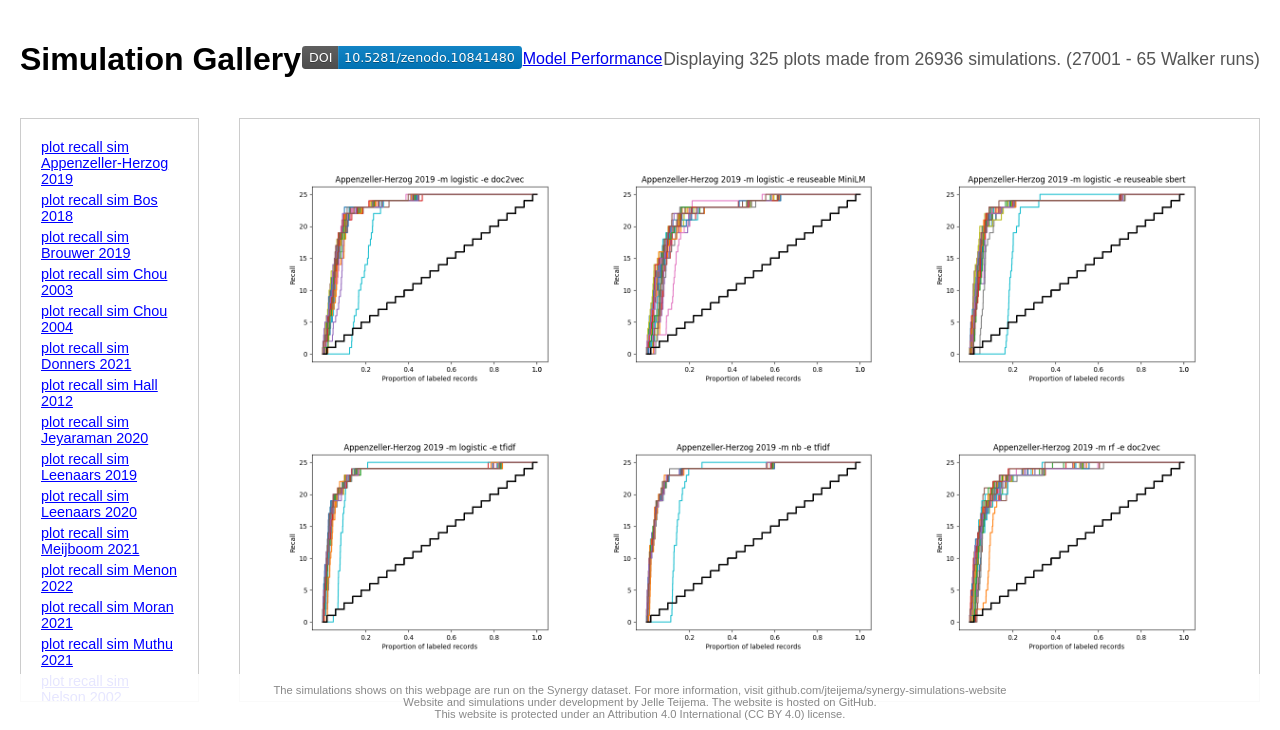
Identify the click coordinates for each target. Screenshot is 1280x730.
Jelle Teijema (673, 702)
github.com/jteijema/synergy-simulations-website (887, 690)
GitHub (856, 702)
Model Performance (593, 58)
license (824, 714)
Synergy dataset (587, 690)
